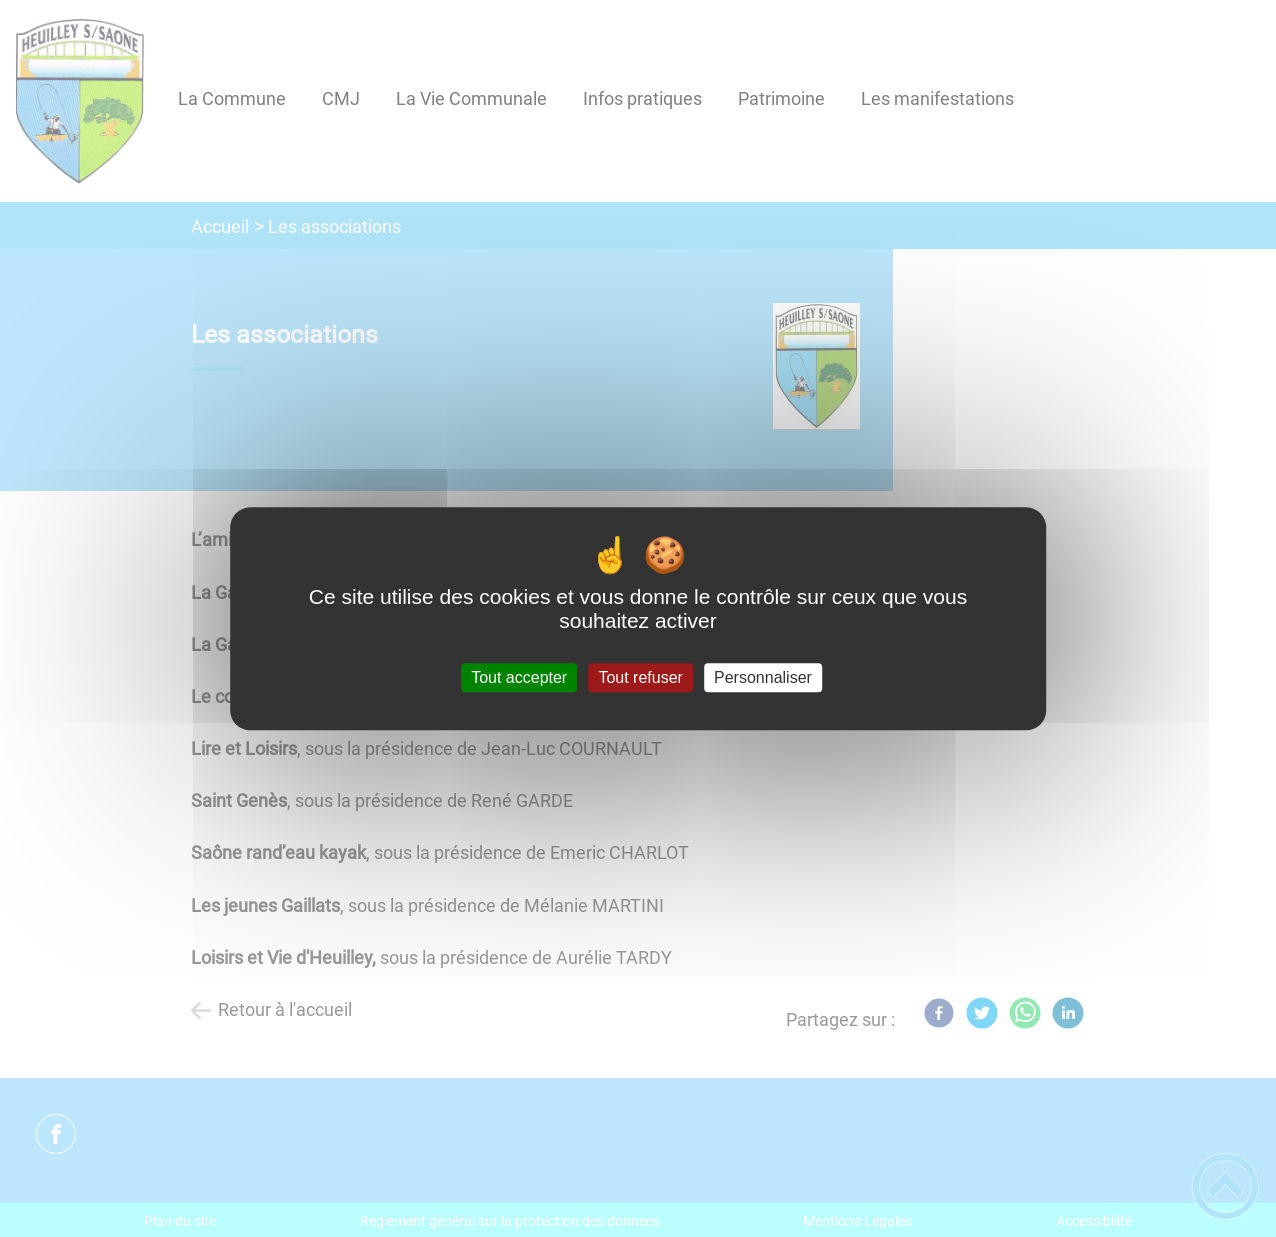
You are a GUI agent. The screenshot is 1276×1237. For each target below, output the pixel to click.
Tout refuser (640, 677)
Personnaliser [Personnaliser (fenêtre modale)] (763, 677)
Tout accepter (519, 677)
